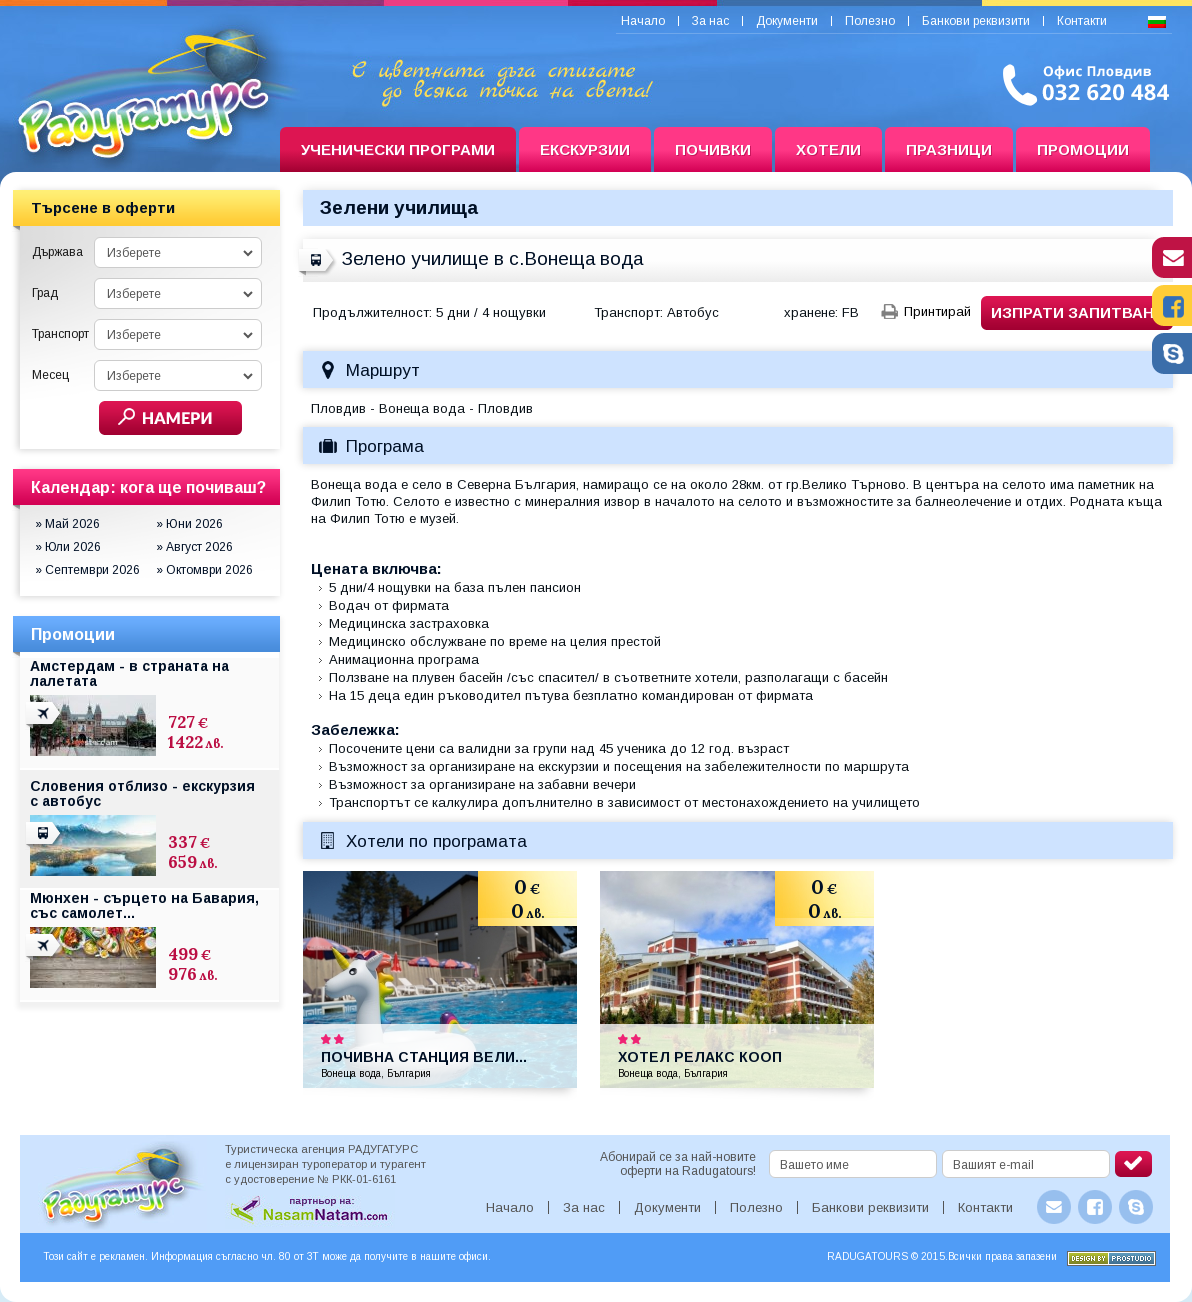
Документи (787, 21)
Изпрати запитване (1077, 312)
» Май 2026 (67, 524)
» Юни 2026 (189, 524)
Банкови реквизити (976, 21)
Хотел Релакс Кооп (700, 1057)
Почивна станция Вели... (424, 1057)
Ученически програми (398, 149)
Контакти (1082, 21)
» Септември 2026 (87, 570)
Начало (643, 21)
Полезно (870, 21)
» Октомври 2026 (204, 570)
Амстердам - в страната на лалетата (129, 673)
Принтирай (937, 311)
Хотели (828, 149)
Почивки (713, 149)
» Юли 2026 (68, 547)
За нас (710, 21)
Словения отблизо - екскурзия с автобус (142, 793)
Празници (949, 149)
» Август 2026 (194, 547)
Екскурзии (585, 149)
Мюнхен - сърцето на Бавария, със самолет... (144, 905)
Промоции (1083, 149)
